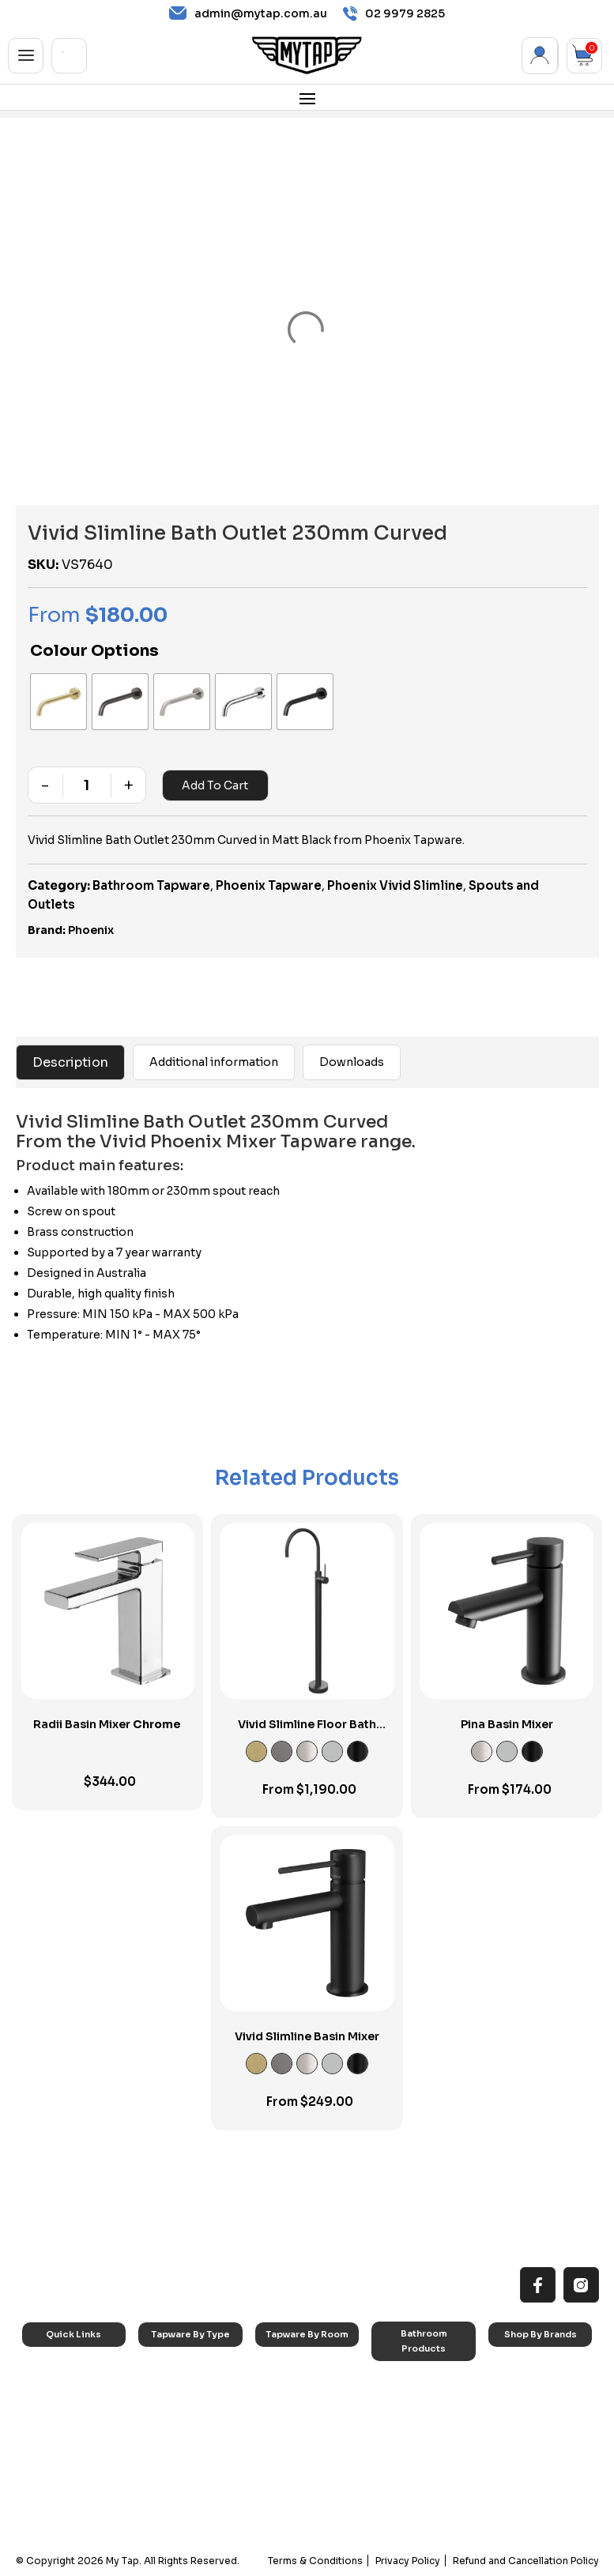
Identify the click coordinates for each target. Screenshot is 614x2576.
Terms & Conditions (315, 2561)
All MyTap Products (77, 2388)
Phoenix (91, 930)
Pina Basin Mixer (507, 1724)
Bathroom (290, 2409)
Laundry (285, 2388)
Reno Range (62, 2409)
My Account (540, 55)
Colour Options (94, 651)
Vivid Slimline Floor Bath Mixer (307, 1731)
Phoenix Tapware (269, 885)
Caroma (519, 2368)
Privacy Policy (407, 2561)
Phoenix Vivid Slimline (395, 885)
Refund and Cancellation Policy (526, 2561)
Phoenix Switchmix (542, 2459)
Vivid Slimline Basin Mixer (307, 2036)
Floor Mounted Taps (196, 2468)
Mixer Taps (175, 2428)
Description (70, 1062)
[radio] (58, 701)
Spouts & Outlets (189, 2448)
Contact (53, 2488)
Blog (45, 2468)
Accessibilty (62, 2448)
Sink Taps (172, 2368)
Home (48, 2368)
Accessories (411, 2383)
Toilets (398, 2443)
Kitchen (284, 2368)
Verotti (516, 2478)
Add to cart (215, 785)
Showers (287, 2428)
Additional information (213, 1062)
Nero (512, 2388)
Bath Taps (173, 2409)
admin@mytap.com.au (248, 13)
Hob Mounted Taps (194, 2488)
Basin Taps (175, 2388)
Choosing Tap (67, 2428)
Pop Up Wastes (418, 2462)
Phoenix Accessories (528, 2433)
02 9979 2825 (394, 13)
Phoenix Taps (530, 2409)
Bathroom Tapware (151, 885)
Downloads (351, 1062)
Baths (396, 2402)
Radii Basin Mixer (107, 1724)
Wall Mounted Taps (194, 2508)
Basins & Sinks (415, 2423)
